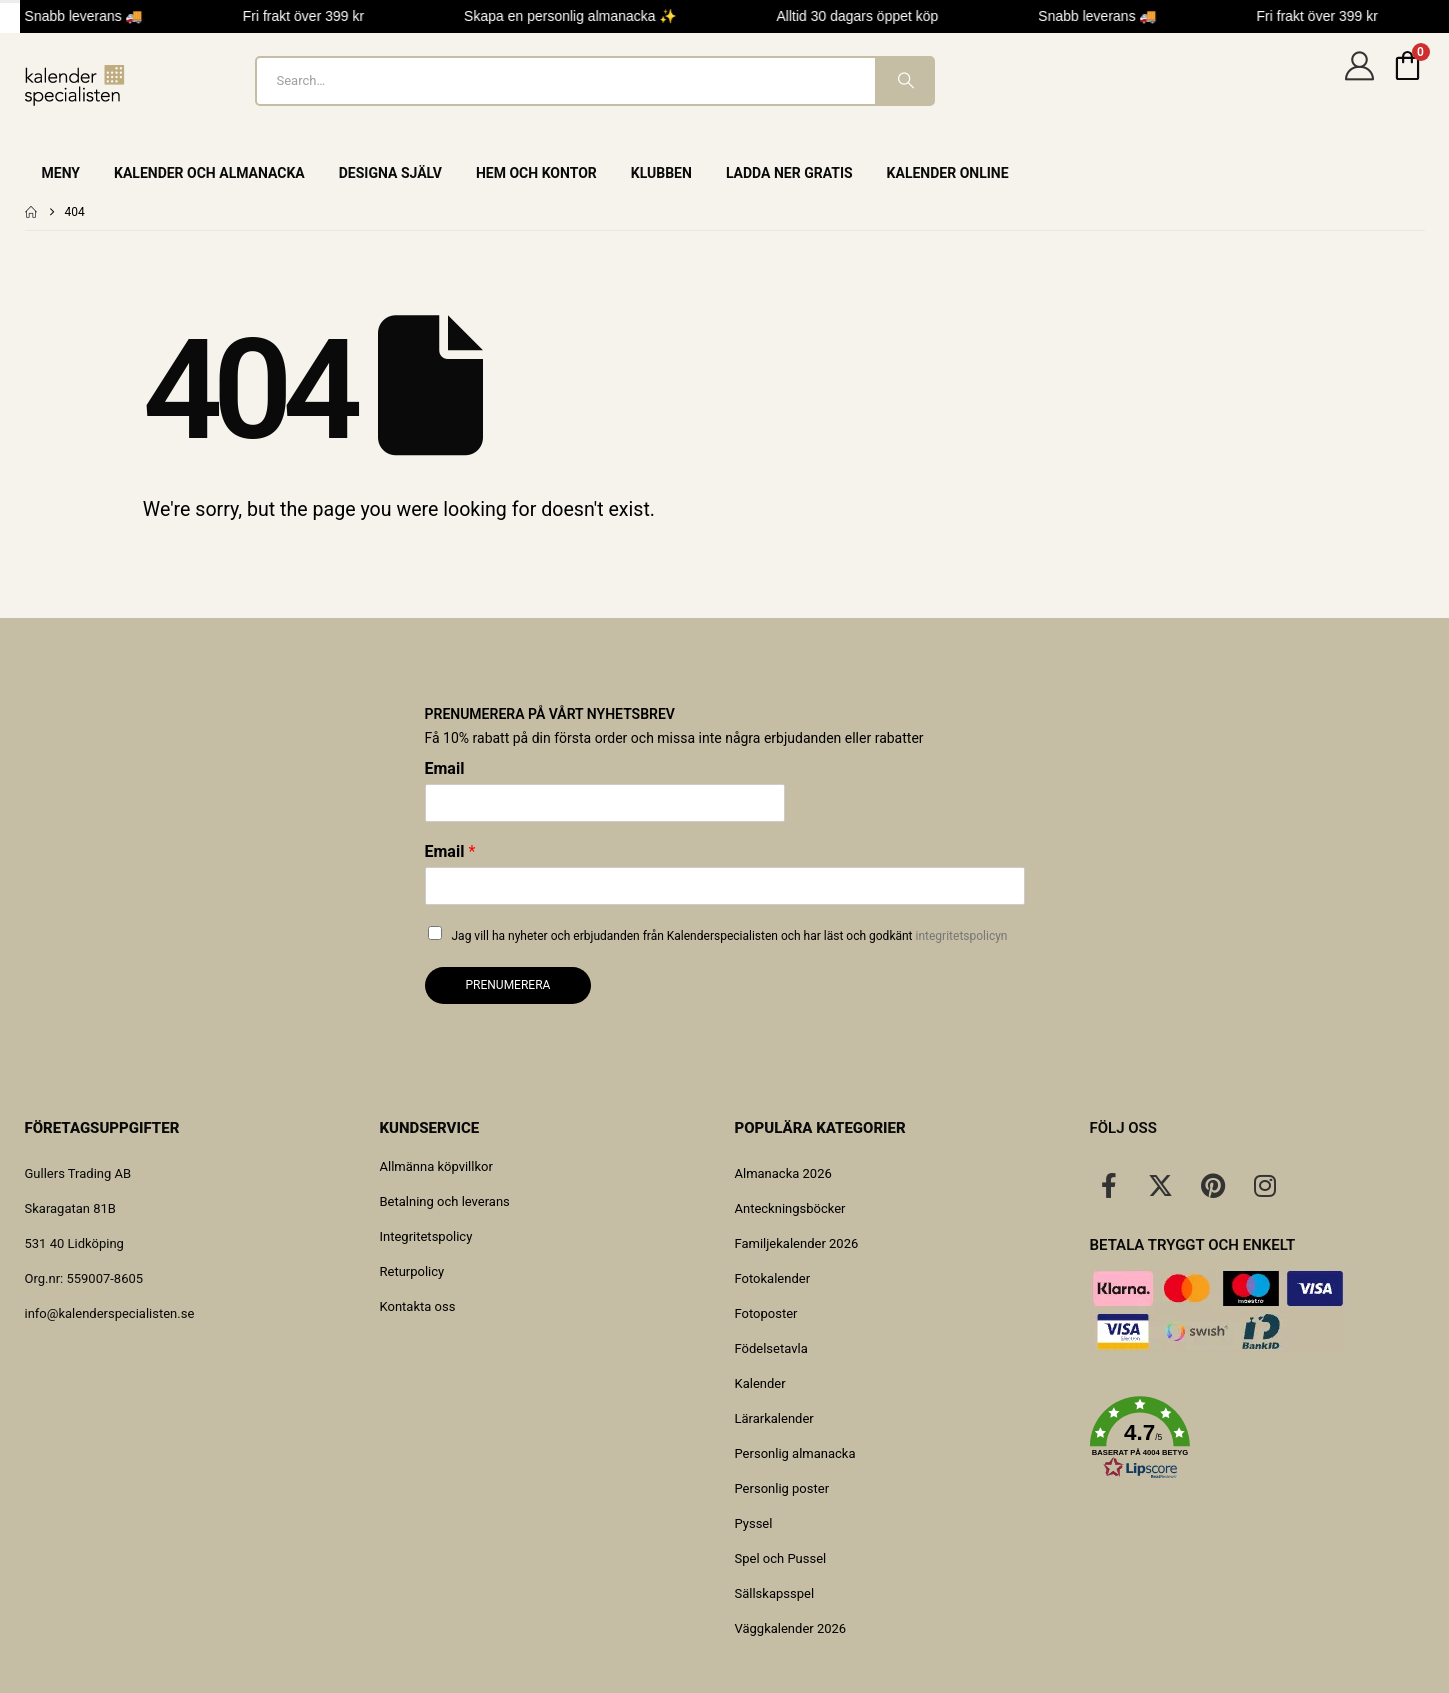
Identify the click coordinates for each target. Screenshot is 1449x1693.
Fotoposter (766, 1313)
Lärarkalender (774, 1418)
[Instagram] (1265, 1185)
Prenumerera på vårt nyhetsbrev (550, 714)
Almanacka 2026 (783, 1173)
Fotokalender (773, 1278)
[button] (1257, 1438)
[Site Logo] (75, 85)
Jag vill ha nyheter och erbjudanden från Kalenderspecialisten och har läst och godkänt (730, 936)
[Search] (904, 81)
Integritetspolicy (426, 1236)
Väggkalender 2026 (791, 1628)
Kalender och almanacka (209, 173)
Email (445, 768)
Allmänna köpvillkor (436, 1166)
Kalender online (948, 173)
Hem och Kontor (536, 173)
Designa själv (390, 173)
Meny (61, 173)
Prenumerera (508, 985)
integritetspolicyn (962, 936)
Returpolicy (412, 1271)
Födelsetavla (771, 1348)
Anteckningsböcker (790, 1208)
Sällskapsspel (775, 1593)
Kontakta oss (418, 1306)
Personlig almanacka (795, 1453)
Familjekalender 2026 (797, 1243)
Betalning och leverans (445, 1201)
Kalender (760, 1383)
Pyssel (754, 1523)
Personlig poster (782, 1488)
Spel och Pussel (781, 1558)
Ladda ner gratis (789, 173)
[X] (1161, 1185)
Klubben (661, 173)
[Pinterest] (1213, 1185)
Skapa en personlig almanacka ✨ (581, 16)
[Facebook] (1109, 1185)
